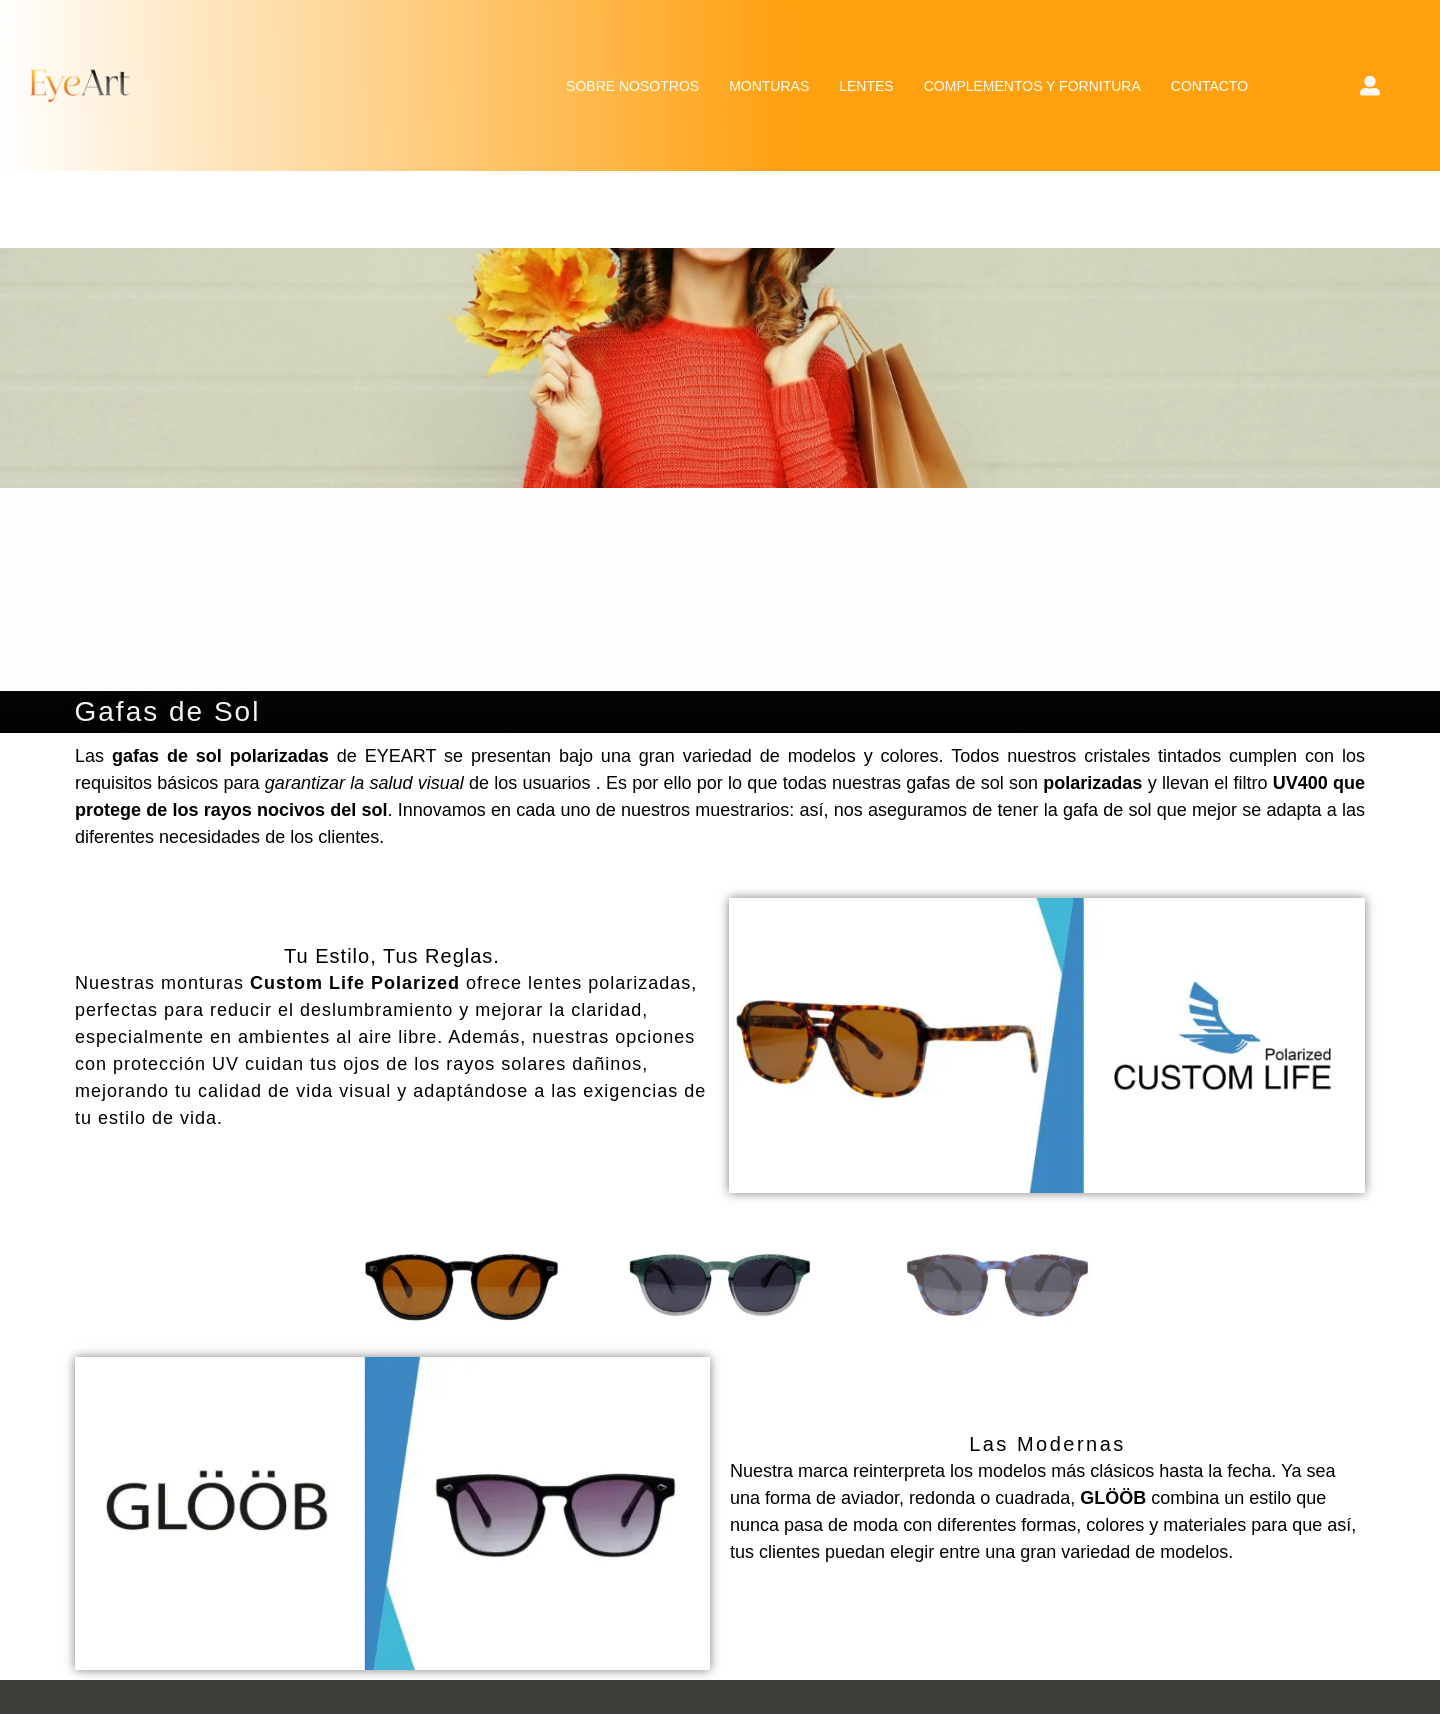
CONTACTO (1209, 86)
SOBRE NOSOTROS (632, 86)
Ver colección (1047, 1045)
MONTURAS (769, 86)
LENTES (866, 86)
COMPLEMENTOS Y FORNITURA (1032, 86)
